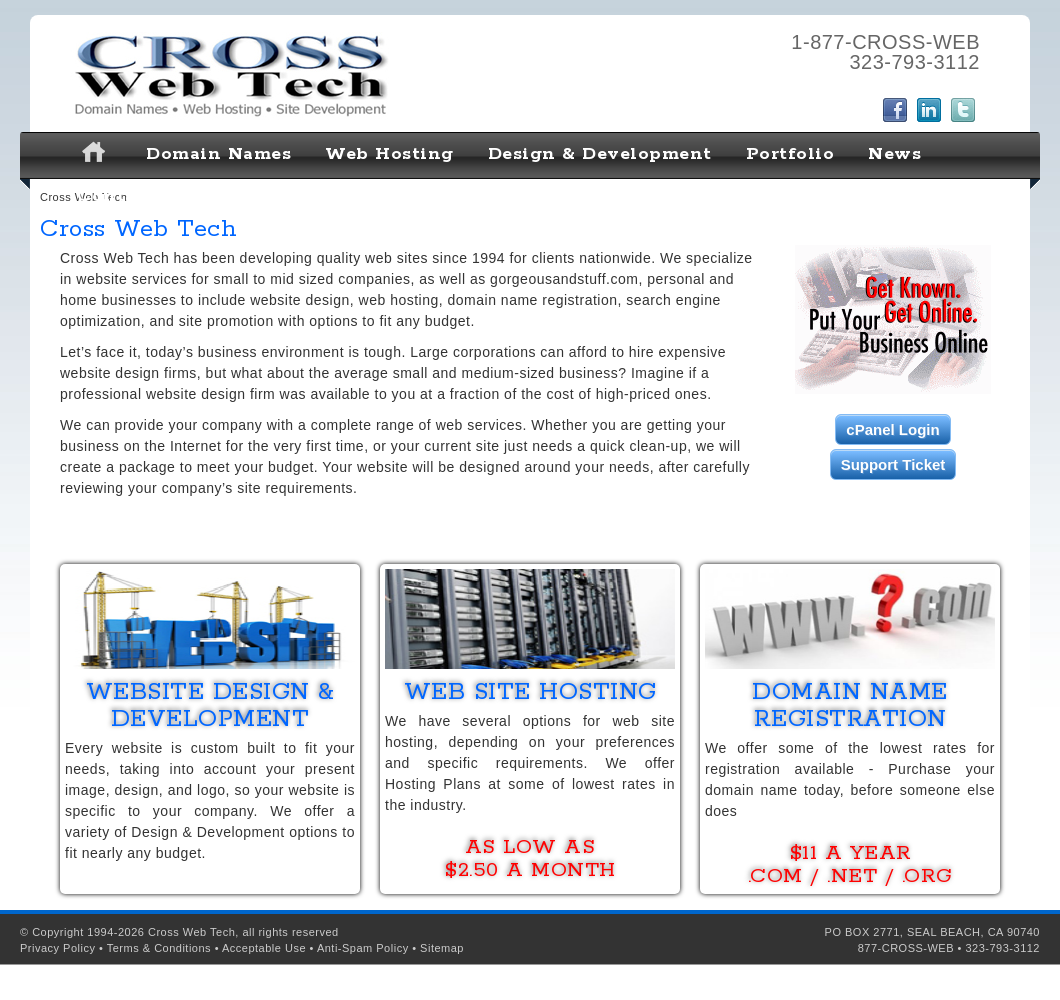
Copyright (58, 932)
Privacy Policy (57, 948)
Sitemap (442, 948)
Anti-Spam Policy (363, 948)
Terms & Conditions (159, 948)
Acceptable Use (264, 948)
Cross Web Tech (191, 932)
